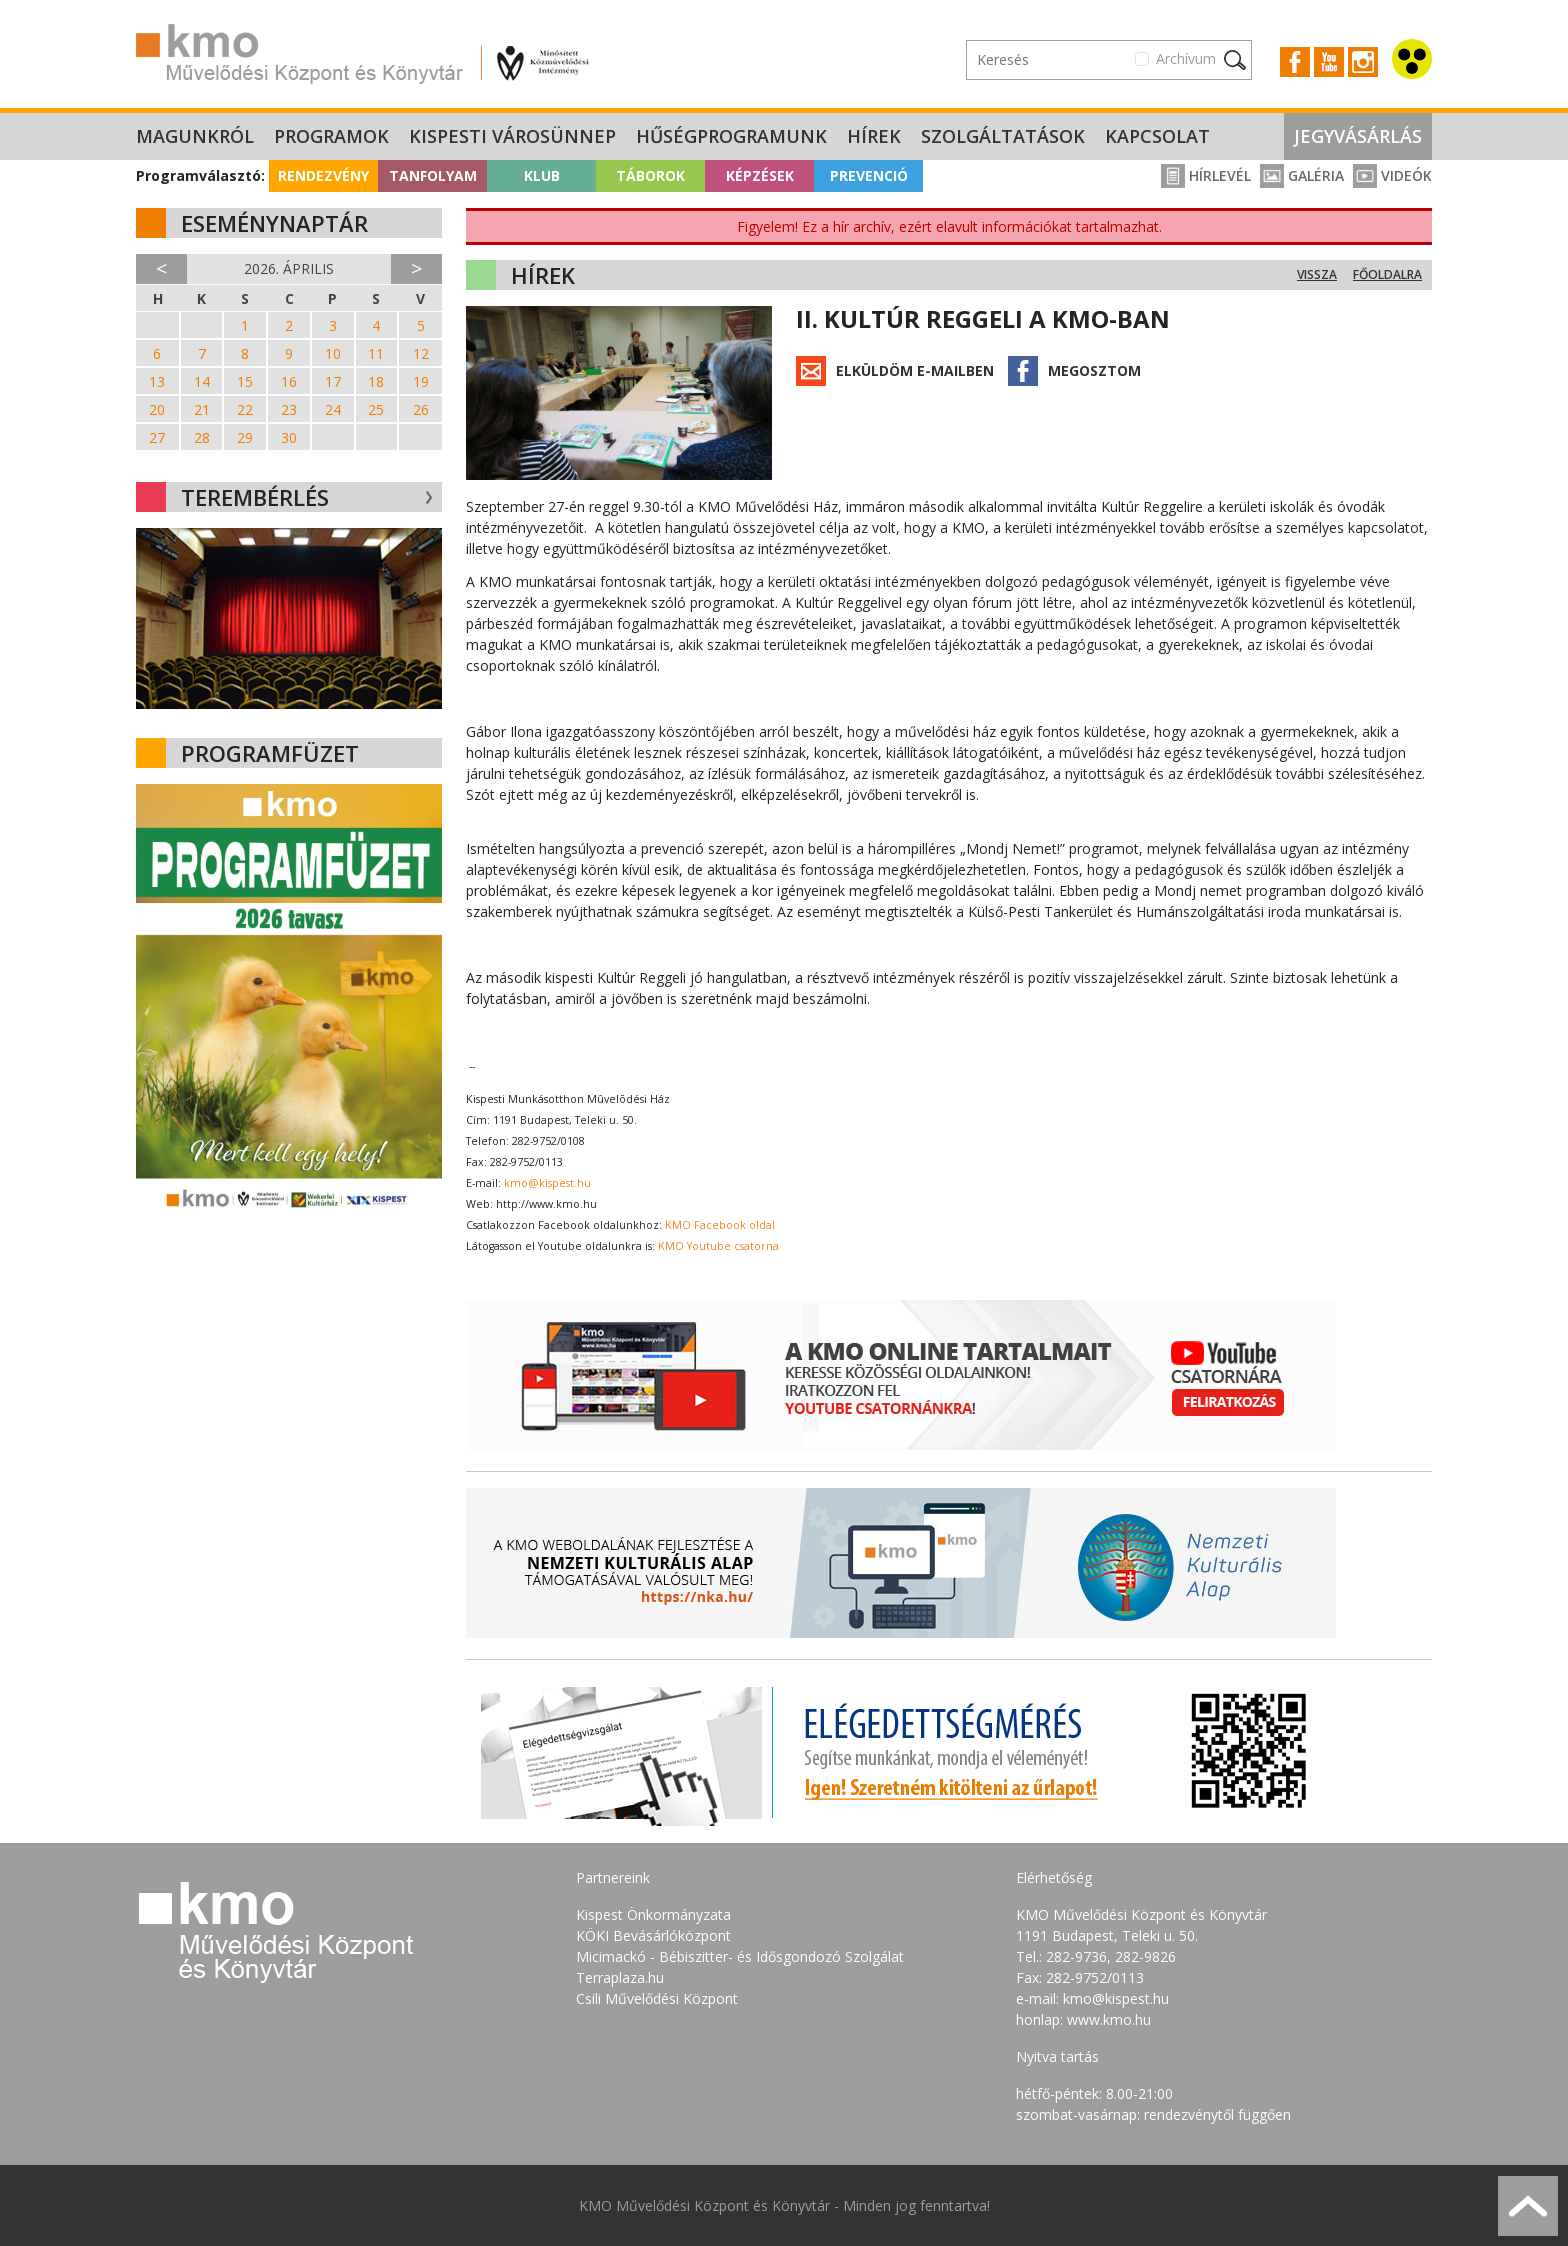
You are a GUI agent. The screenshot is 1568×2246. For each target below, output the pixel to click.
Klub (542, 175)
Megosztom (1094, 370)
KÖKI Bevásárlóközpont (653, 1935)
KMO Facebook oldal (720, 1225)
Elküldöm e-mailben (915, 370)
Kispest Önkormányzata (653, 1914)
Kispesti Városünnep (512, 136)
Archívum (1186, 58)
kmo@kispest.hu (547, 1183)
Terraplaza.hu (620, 1977)
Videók (1392, 175)
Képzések (760, 175)
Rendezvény (323, 175)
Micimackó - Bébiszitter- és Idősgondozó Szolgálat (740, 1956)
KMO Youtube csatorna (718, 1246)
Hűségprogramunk (731, 136)
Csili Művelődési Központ (657, 1998)
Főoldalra (1387, 274)
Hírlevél (1206, 175)
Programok (331, 136)
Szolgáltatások (1003, 136)
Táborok (650, 175)
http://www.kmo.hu (546, 1204)
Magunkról (195, 136)
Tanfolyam (433, 175)
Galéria (1302, 175)
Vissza (1317, 274)
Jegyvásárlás (1358, 136)
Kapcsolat (1157, 136)
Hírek (874, 136)
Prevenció (869, 175)
